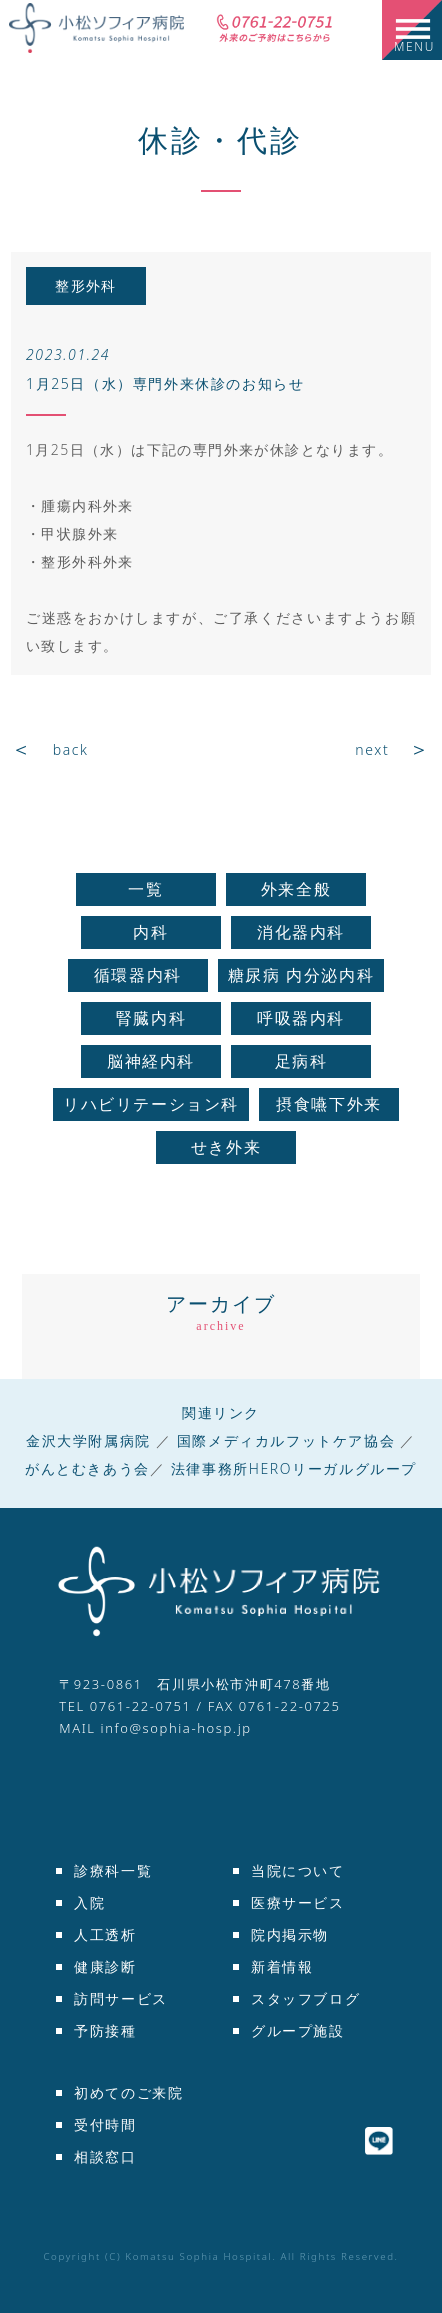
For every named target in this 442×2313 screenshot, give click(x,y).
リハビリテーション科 (151, 1104)
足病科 (301, 1061)
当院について (298, 1870)
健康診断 (105, 1966)
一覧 (145, 889)
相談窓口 (105, 2156)
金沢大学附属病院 (88, 1440)
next (372, 749)
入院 (89, 1902)
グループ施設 (298, 2030)
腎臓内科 (151, 1018)
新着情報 (282, 1966)
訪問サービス (121, 1998)
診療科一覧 (113, 1870)
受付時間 (105, 2124)
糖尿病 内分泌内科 (301, 975)
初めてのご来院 (128, 2092)
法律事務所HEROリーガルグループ (294, 1468)
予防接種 (105, 2030)
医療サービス (298, 1902)
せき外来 (226, 1147)
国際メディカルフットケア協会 (286, 1440)
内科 (150, 932)
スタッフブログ (305, 1998)
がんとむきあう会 (87, 1468)
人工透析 (105, 1934)
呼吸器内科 (301, 1018)
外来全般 (296, 889)
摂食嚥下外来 (329, 1104)
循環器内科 (138, 975)
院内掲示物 (290, 1934)
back (71, 749)
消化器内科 (301, 932)
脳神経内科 (151, 1061)
